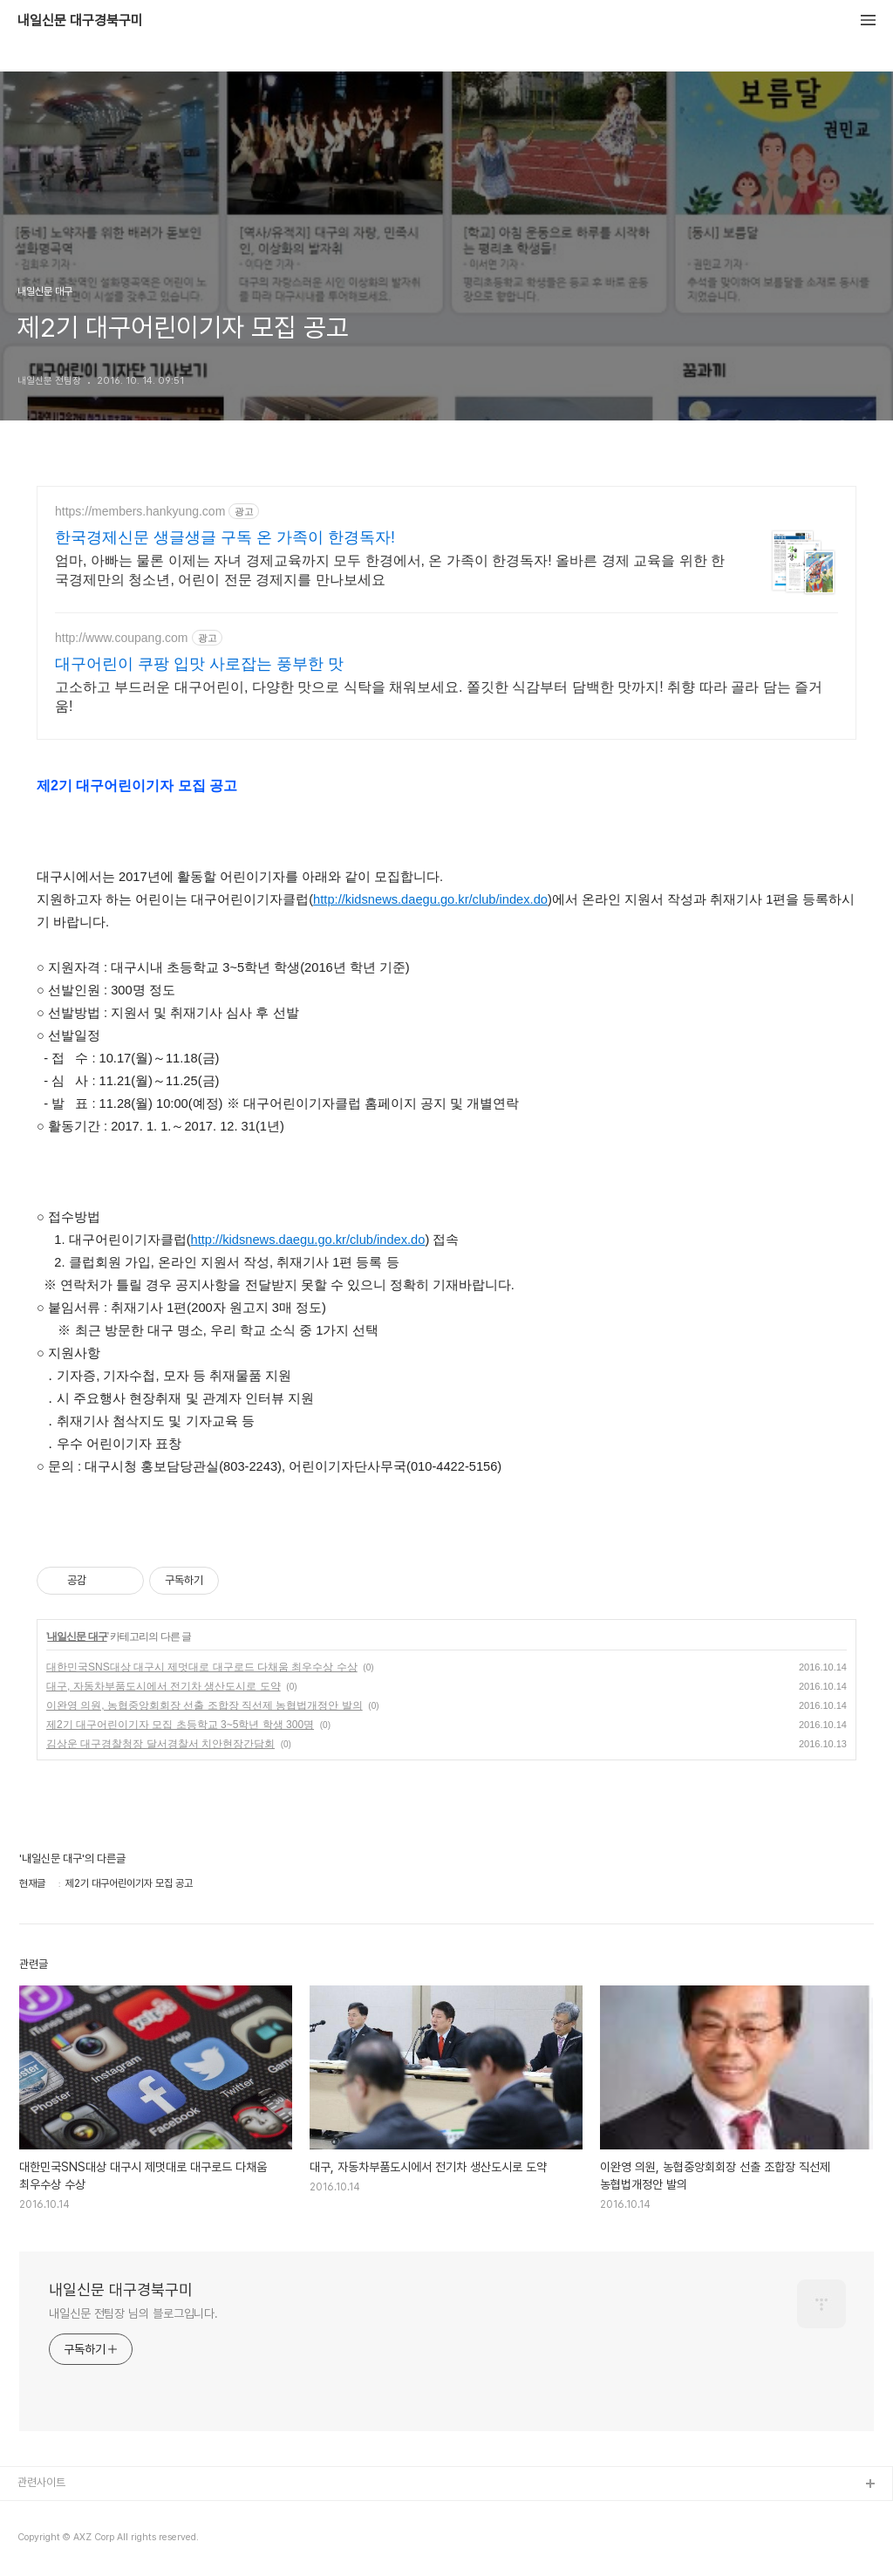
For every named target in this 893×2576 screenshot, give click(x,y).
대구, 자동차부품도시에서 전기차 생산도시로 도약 (163, 1686)
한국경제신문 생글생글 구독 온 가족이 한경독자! (225, 537)
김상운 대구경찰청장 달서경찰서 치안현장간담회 (160, 1744)
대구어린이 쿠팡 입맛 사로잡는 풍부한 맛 (199, 664)
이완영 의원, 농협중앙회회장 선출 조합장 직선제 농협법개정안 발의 (204, 1705)
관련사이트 (41, 2482)
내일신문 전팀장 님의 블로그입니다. (133, 2313)
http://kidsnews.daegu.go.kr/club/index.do (430, 899)
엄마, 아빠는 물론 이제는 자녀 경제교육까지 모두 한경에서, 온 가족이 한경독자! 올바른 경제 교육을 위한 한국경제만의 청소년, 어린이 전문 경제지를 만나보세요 (390, 570)
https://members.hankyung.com (140, 511)
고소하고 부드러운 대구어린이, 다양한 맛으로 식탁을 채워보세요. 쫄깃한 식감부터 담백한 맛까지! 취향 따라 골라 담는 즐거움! (438, 697)
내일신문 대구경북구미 (80, 21)
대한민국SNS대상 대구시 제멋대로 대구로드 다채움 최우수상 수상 (202, 1667)
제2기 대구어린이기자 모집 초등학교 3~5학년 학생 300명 (180, 1724)
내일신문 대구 (76, 1636)
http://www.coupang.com (121, 638)
